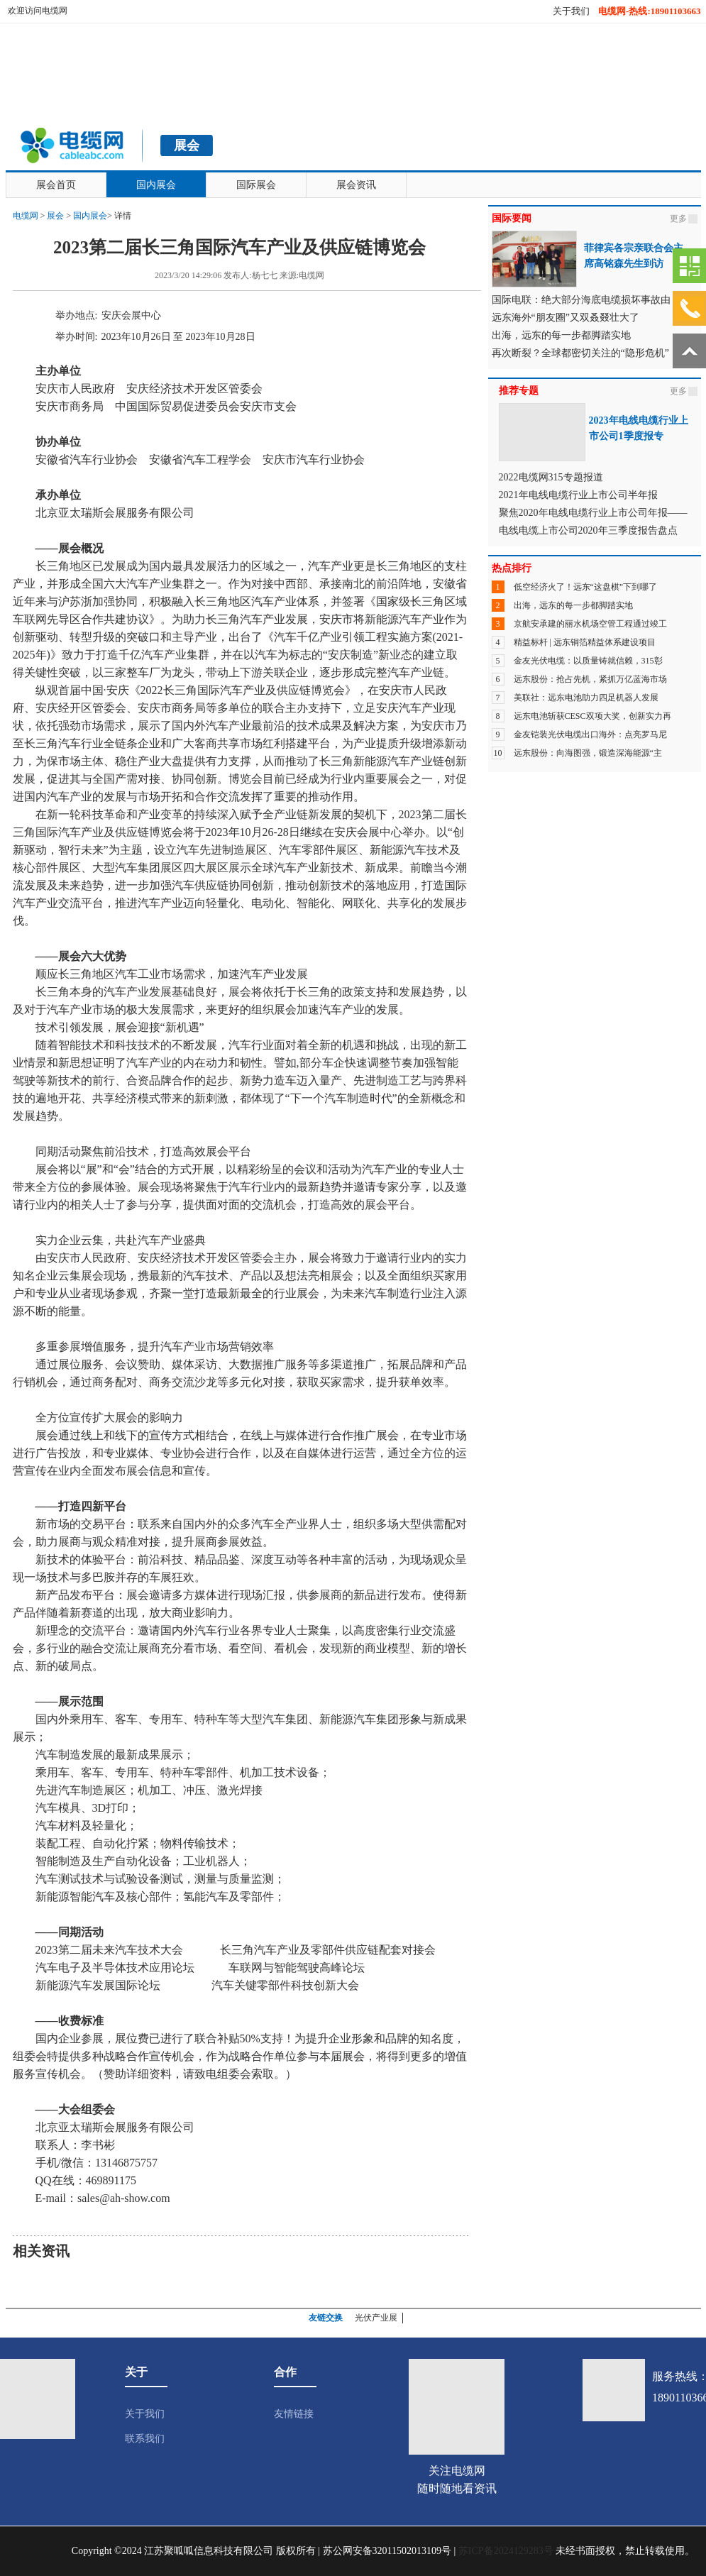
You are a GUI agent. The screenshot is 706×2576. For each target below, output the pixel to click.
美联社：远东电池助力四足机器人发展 (586, 698)
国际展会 (256, 185)
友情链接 (294, 2414)
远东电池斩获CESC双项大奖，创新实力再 (592, 716)
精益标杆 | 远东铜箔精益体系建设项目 (585, 642)
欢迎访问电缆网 (37, 11)
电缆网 (25, 216)
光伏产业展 (376, 2318)
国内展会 (156, 185)
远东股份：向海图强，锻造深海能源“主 (588, 753)
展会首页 (56, 185)
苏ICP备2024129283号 (505, 2550)
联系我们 (145, 2438)
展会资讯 (356, 185)
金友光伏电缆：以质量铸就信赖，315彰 (588, 661)
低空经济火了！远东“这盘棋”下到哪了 (586, 587)
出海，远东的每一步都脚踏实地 (573, 605)
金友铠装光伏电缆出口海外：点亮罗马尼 (590, 734)
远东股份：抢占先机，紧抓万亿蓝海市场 (590, 679)
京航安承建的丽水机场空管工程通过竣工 (590, 624)
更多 (678, 219)
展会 (55, 216)
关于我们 (571, 11)
